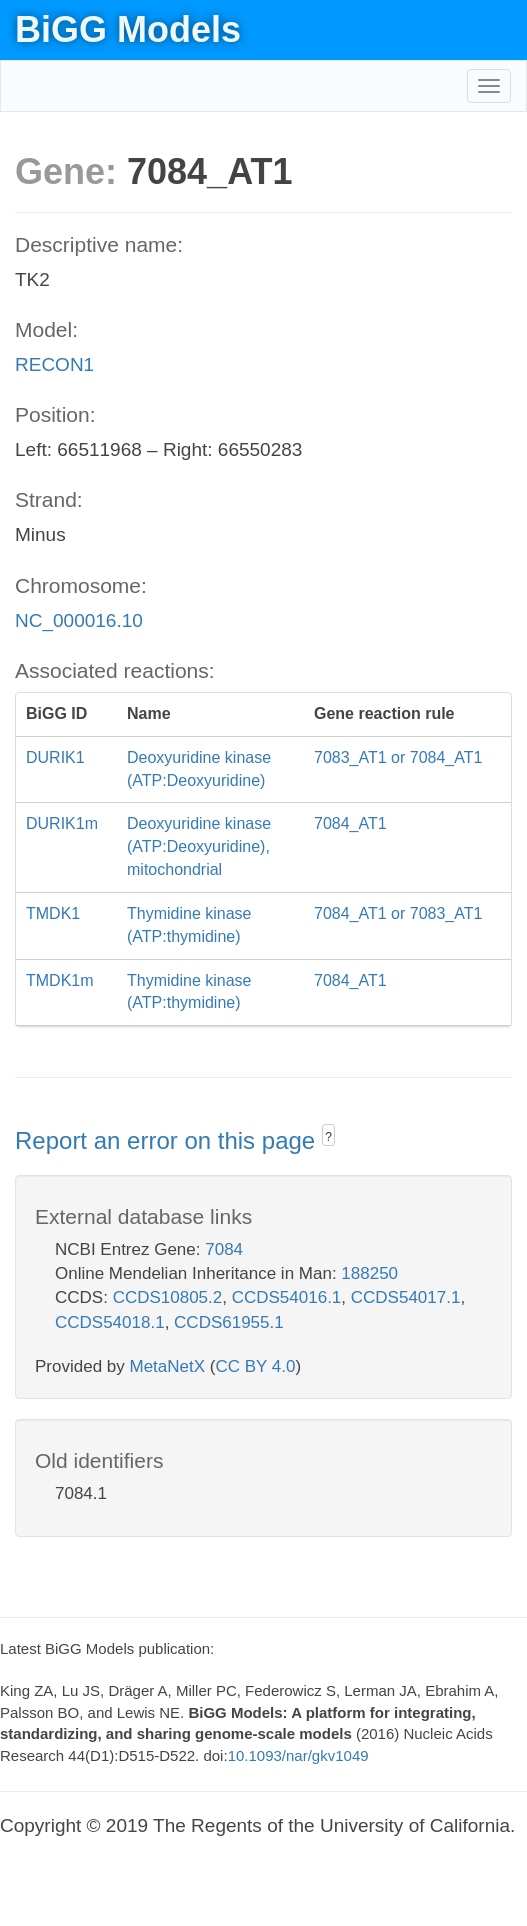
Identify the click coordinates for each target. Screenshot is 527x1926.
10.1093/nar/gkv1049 (298, 1755)
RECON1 (54, 364)
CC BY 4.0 (255, 1366)
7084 (224, 1249)
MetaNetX (168, 1366)
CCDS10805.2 (168, 1297)
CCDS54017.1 (406, 1297)
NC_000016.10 (79, 620)
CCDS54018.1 (110, 1322)
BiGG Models (128, 29)
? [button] (328, 1137)
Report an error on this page (168, 1140)
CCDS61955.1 (229, 1322)
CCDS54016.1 (287, 1297)
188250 (369, 1273)
